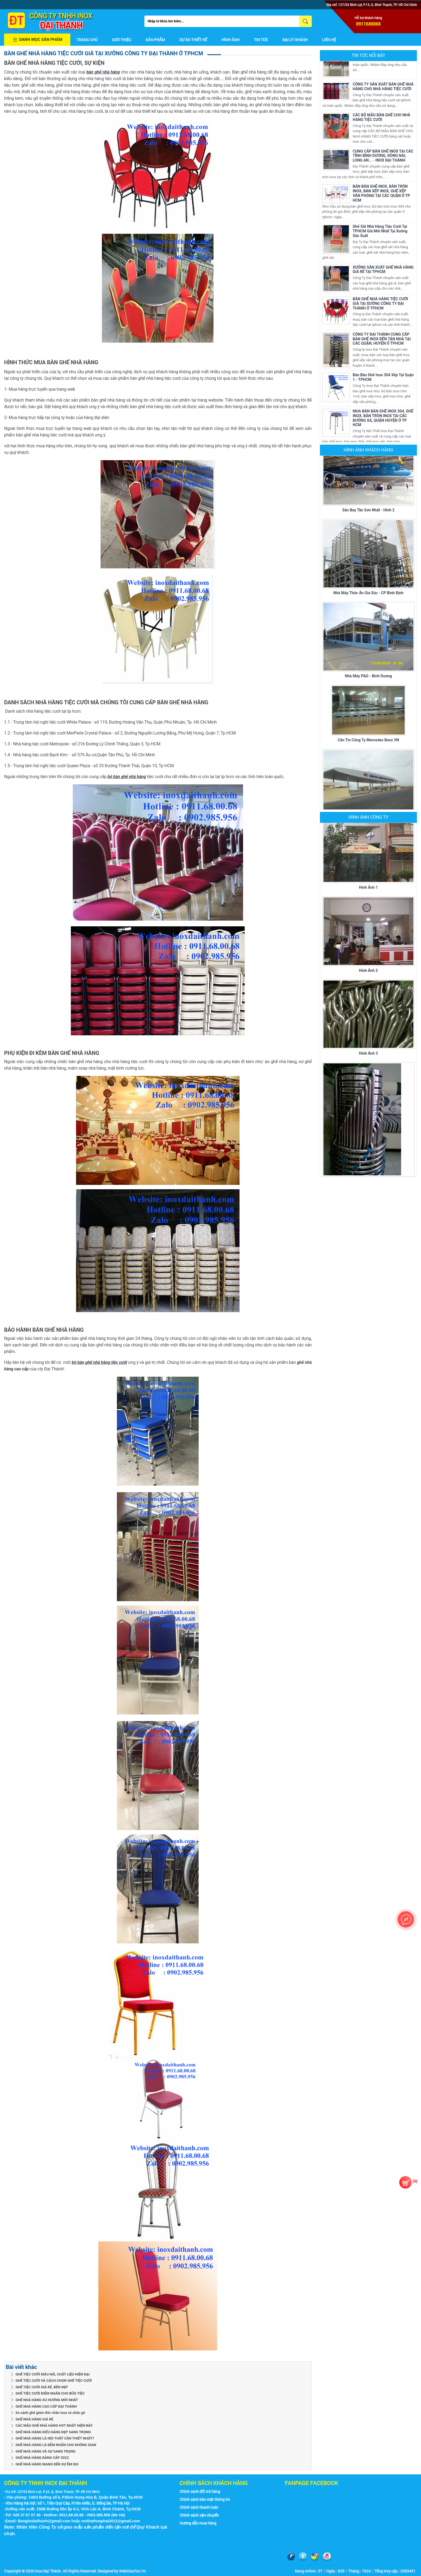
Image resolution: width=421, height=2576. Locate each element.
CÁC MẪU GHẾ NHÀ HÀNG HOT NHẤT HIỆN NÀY (54, 2425)
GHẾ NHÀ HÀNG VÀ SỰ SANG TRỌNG (45, 2451)
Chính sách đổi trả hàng (200, 2491)
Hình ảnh (231, 39)
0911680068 (368, 23)
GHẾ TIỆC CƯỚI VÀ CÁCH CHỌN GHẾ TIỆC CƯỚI (54, 2380)
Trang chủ (87, 39)
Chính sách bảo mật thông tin (205, 2499)
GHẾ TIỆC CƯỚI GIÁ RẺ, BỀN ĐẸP (42, 2387)
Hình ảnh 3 (368, 1044)
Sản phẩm (155, 39)
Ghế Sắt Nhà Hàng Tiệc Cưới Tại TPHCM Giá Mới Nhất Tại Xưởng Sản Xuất (380, 232)
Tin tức (261, 39)
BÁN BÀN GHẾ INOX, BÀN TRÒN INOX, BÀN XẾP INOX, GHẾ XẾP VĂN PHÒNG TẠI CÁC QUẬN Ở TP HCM (381, 195)
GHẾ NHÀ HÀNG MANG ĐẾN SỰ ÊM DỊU (47, 2464)
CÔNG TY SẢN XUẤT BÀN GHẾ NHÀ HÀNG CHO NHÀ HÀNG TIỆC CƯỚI (383, 88)
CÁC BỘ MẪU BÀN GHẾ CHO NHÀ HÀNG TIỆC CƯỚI (381, 118)
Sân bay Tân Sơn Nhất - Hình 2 (368, 511)
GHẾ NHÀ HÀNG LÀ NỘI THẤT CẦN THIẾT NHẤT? (55, 2438)
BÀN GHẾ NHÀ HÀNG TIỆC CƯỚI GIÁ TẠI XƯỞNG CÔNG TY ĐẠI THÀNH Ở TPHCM (380, 305)
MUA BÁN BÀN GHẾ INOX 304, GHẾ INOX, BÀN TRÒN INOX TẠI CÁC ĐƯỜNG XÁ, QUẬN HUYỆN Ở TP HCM (383, 420)
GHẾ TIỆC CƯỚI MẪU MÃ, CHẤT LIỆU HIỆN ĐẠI (53, 2374)
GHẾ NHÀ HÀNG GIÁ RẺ (34, 2419)
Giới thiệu (121, 39)
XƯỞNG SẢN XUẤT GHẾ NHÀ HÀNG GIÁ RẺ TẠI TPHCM (383, 271)
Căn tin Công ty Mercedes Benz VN (368, 741)
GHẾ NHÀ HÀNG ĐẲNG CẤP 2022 (42, 2458)
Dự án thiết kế (193, 39)
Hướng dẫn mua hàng (198, 2523)
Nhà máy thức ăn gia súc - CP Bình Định (368, 594)
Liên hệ (329, 39)
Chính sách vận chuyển (199, 2515)
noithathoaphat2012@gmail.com (110, 2521)
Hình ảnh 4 (368, 1172)
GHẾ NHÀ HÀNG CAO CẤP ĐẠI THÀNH (46, 2406)
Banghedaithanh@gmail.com (44, 2521)
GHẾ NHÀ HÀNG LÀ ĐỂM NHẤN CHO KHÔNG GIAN (56, 2445)
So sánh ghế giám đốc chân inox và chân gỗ (50, 2413)
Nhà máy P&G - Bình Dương (368, 677)
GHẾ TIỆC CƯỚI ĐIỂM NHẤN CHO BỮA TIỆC (50, 2393)
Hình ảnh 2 (368, 962)
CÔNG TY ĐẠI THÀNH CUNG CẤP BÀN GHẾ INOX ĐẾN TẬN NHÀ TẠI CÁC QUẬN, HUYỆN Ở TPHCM (382, 340)
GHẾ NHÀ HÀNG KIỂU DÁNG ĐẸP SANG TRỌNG (53, 2432)
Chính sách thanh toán (199, 2507)
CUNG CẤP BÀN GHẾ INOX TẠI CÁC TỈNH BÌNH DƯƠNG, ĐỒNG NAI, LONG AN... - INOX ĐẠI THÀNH (383, 157)
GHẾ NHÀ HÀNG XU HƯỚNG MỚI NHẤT (47, 2400)
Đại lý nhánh (295, 39)
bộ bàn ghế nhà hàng (127, 776)
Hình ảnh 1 (368, 878)
